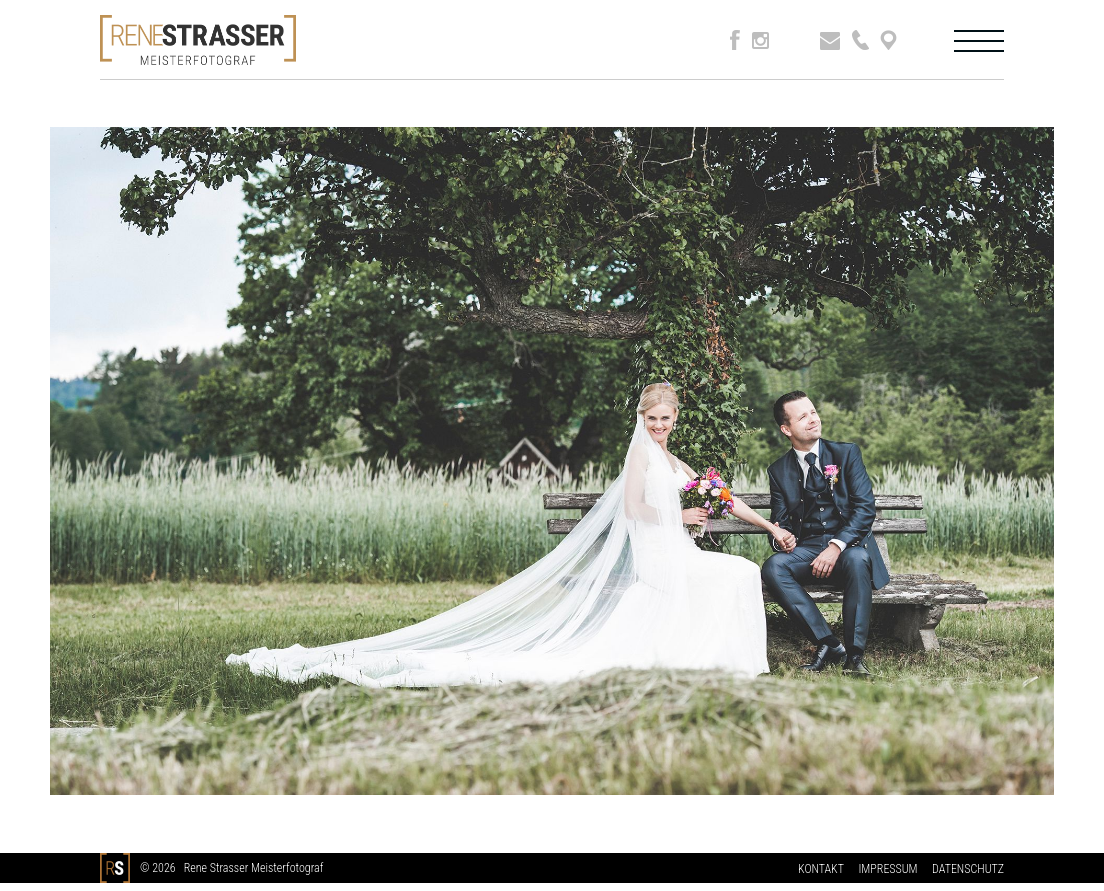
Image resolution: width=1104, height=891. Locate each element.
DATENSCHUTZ (968, 869)
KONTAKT (821, 869)
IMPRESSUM (887, 869)
